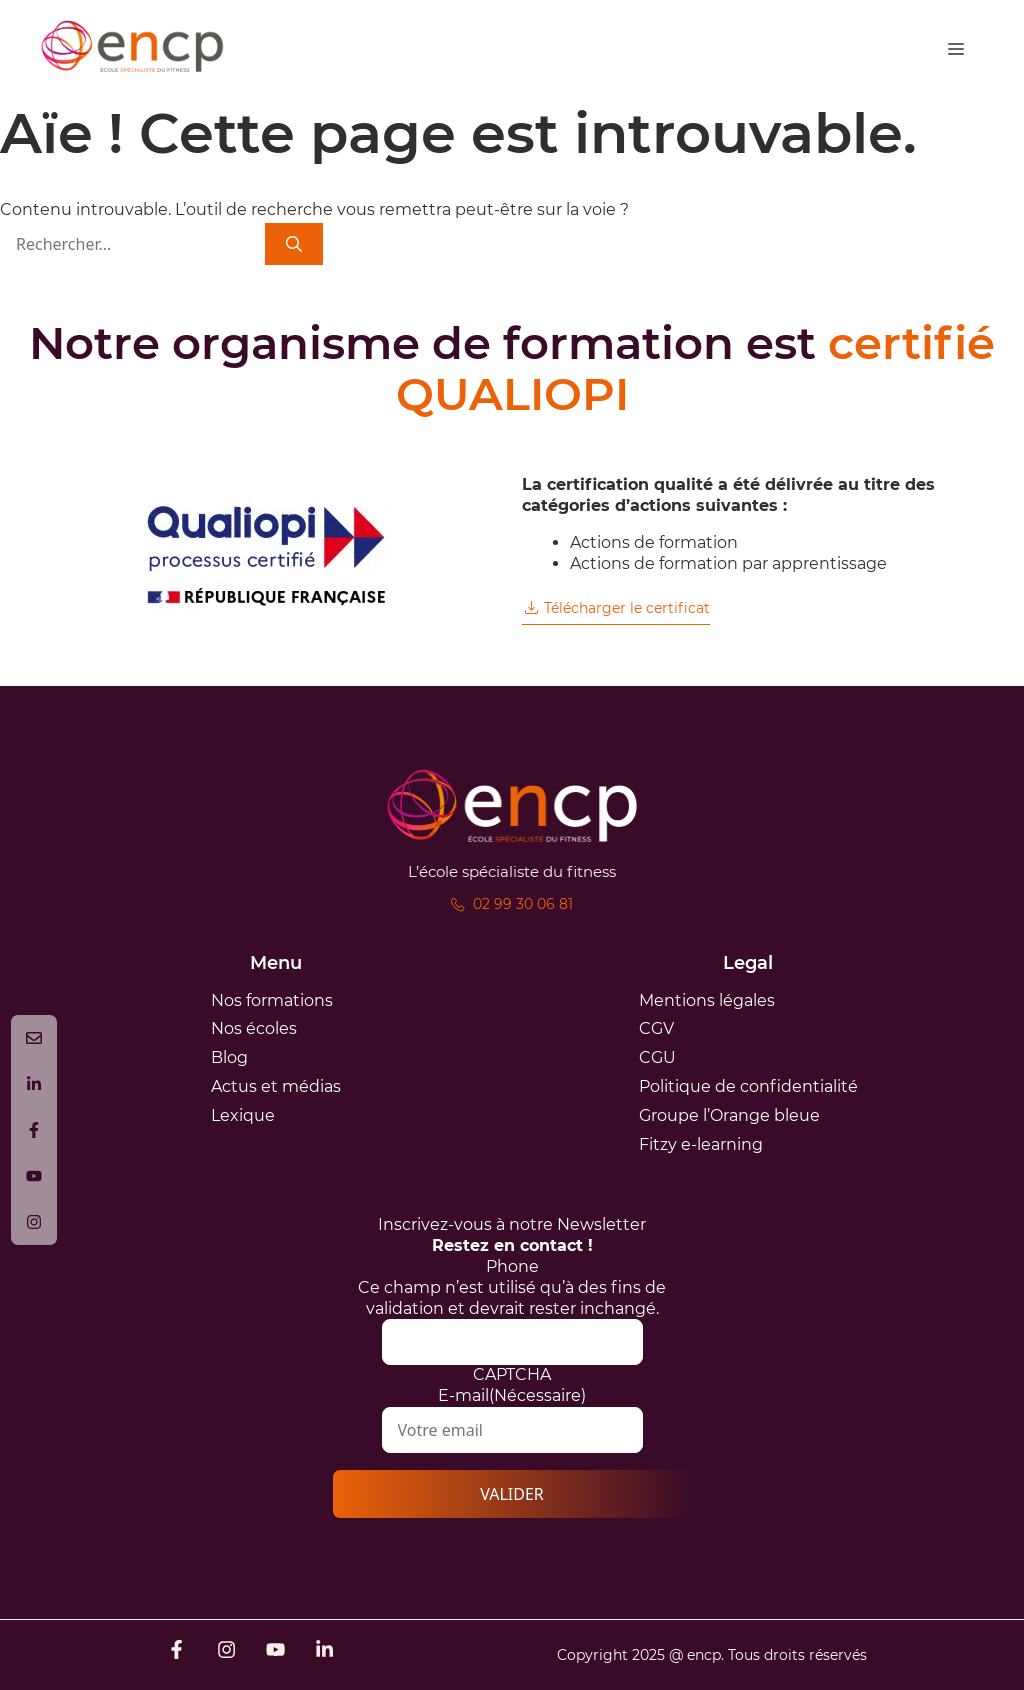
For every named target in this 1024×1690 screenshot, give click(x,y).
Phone (512, 1266)
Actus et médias (276, 1086)
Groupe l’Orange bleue (729, 1115)
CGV (656, 1028)
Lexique (243, 1115)
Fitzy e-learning (701, 1144)
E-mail (512, 1395)
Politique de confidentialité (748, 1086)
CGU (657, 1057)
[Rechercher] (294, 244)
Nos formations (272, 1000)
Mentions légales (707, 1000)
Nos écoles (254, 1028)
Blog (229, 1057)
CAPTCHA (512, 1374)
